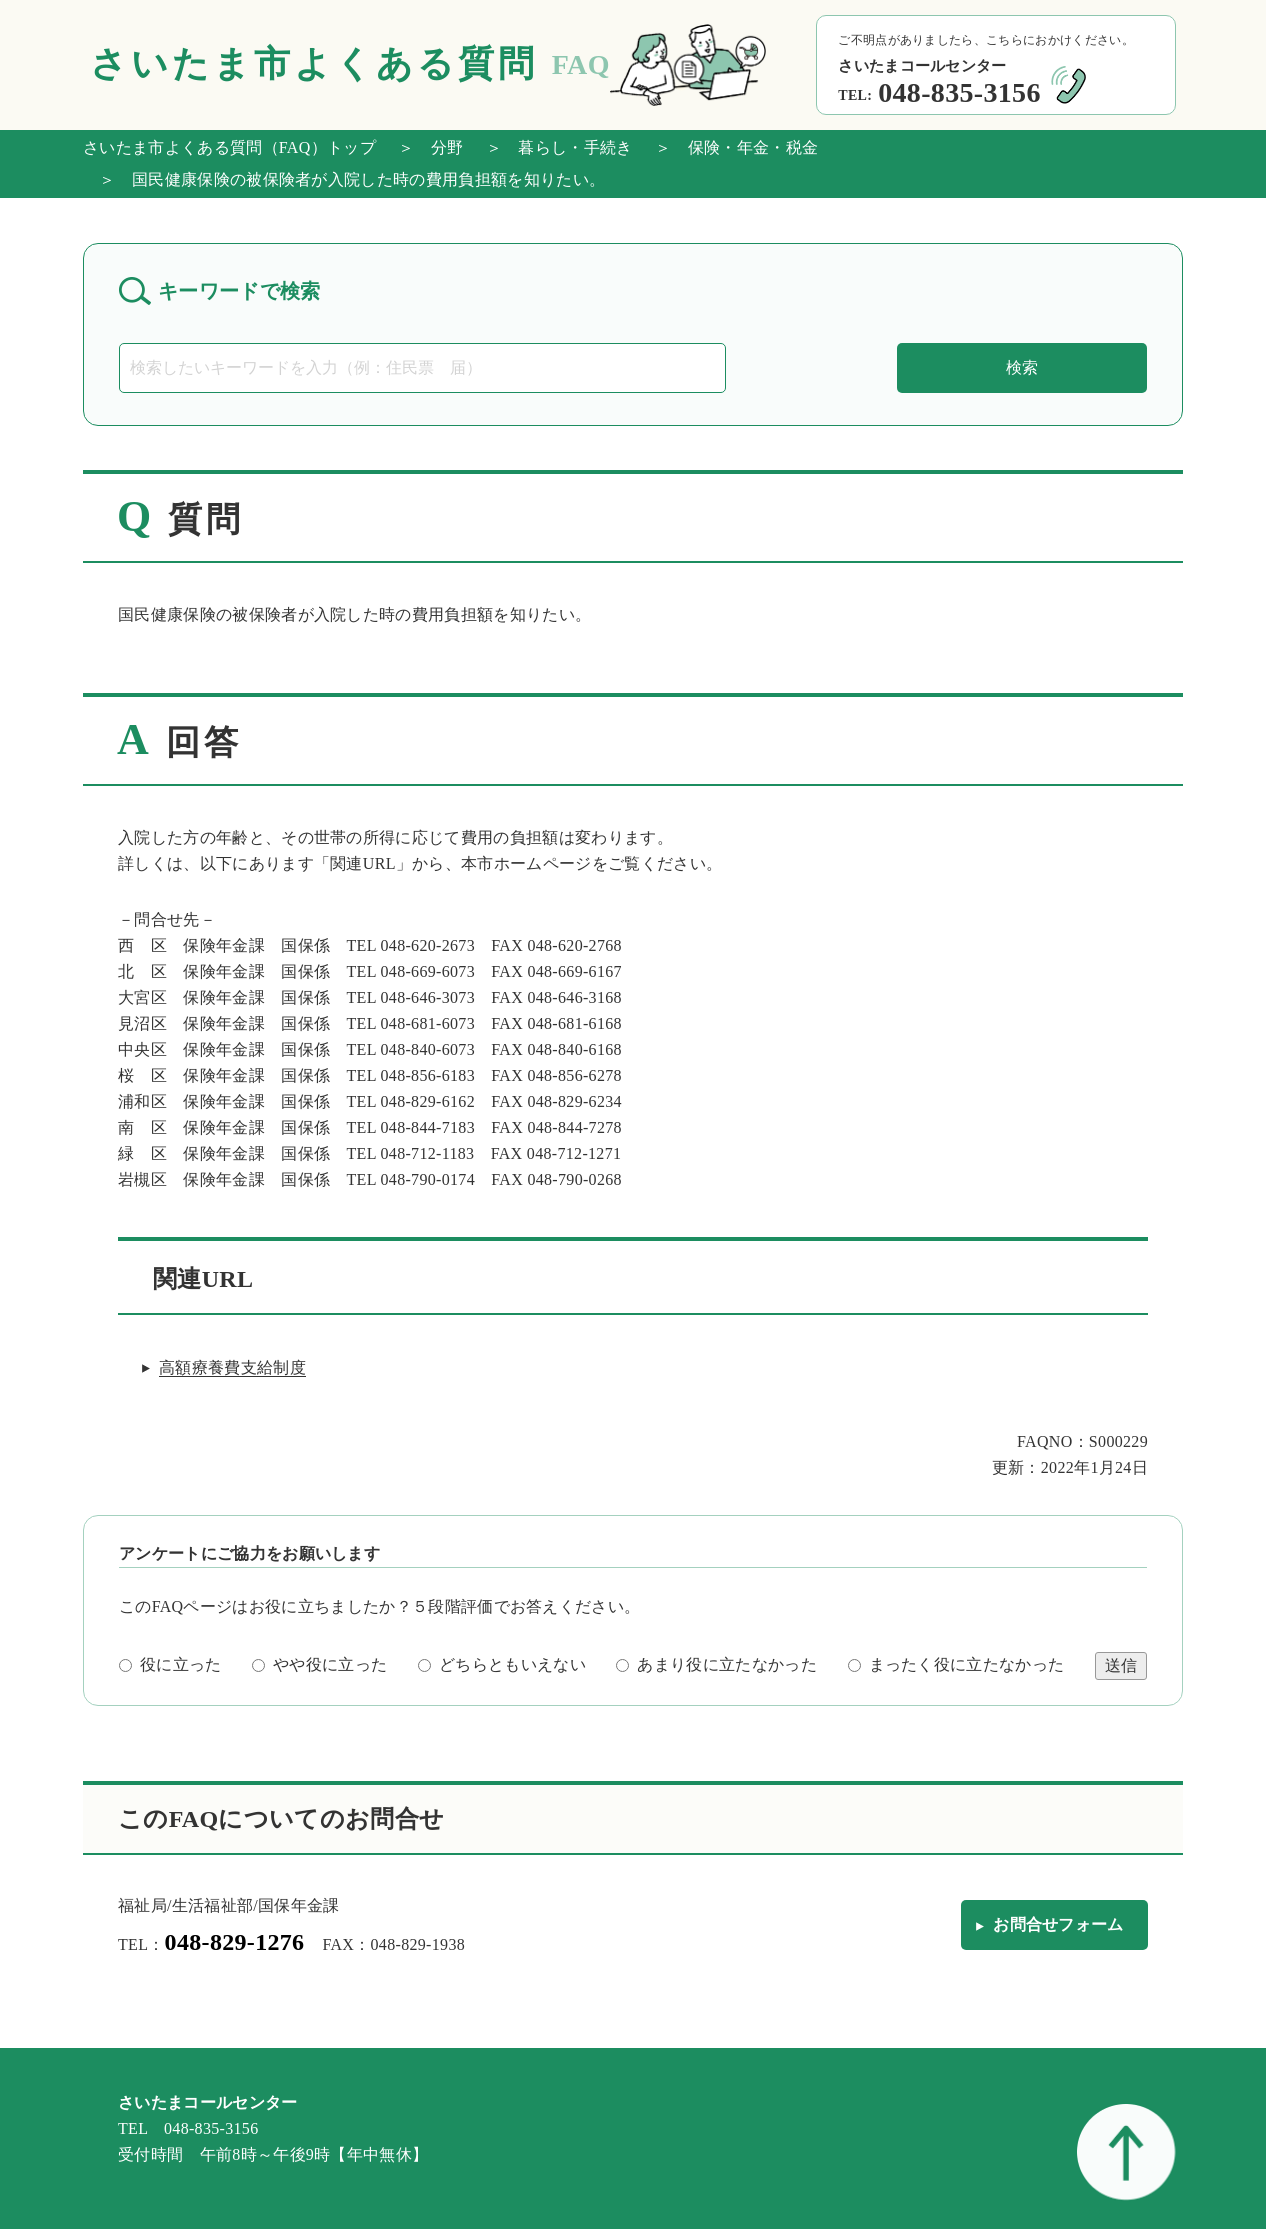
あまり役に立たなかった (716, 1664)
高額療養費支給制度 (232, 1367)
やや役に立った (319, 1664)
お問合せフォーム (1058, 1924)
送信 (1121, 1665)
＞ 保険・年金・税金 (729, 147)
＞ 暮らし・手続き (551, 147)
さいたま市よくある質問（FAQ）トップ (229, 147)
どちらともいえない (502, 1664)
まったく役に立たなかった (956, 1664)
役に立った (170, 1664)
